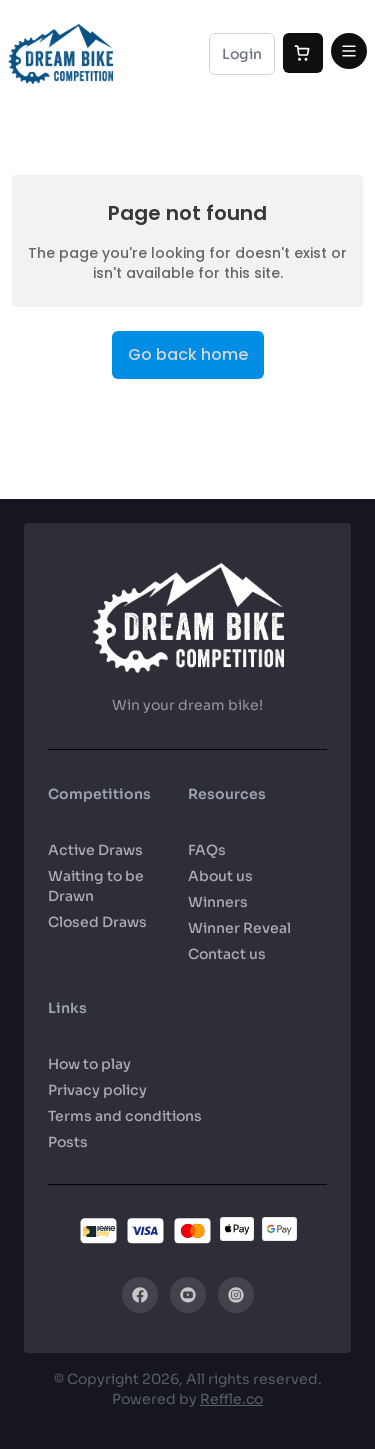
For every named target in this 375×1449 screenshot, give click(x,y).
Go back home (188, 354)
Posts (68, 1142)
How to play (89, 1064)
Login (242, 54)
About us (220, 876)
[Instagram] (236, 1295)
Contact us (227, 954)
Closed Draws (97, 922)
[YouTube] (188, 1295)
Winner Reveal (239, 928)
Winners (218, 902)
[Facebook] (140, 1295)
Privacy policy (97, 1090)
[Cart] (303, 53)
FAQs (207, 850)
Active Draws (95, 850)
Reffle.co (231, 1399)
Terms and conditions (125, 1116)
